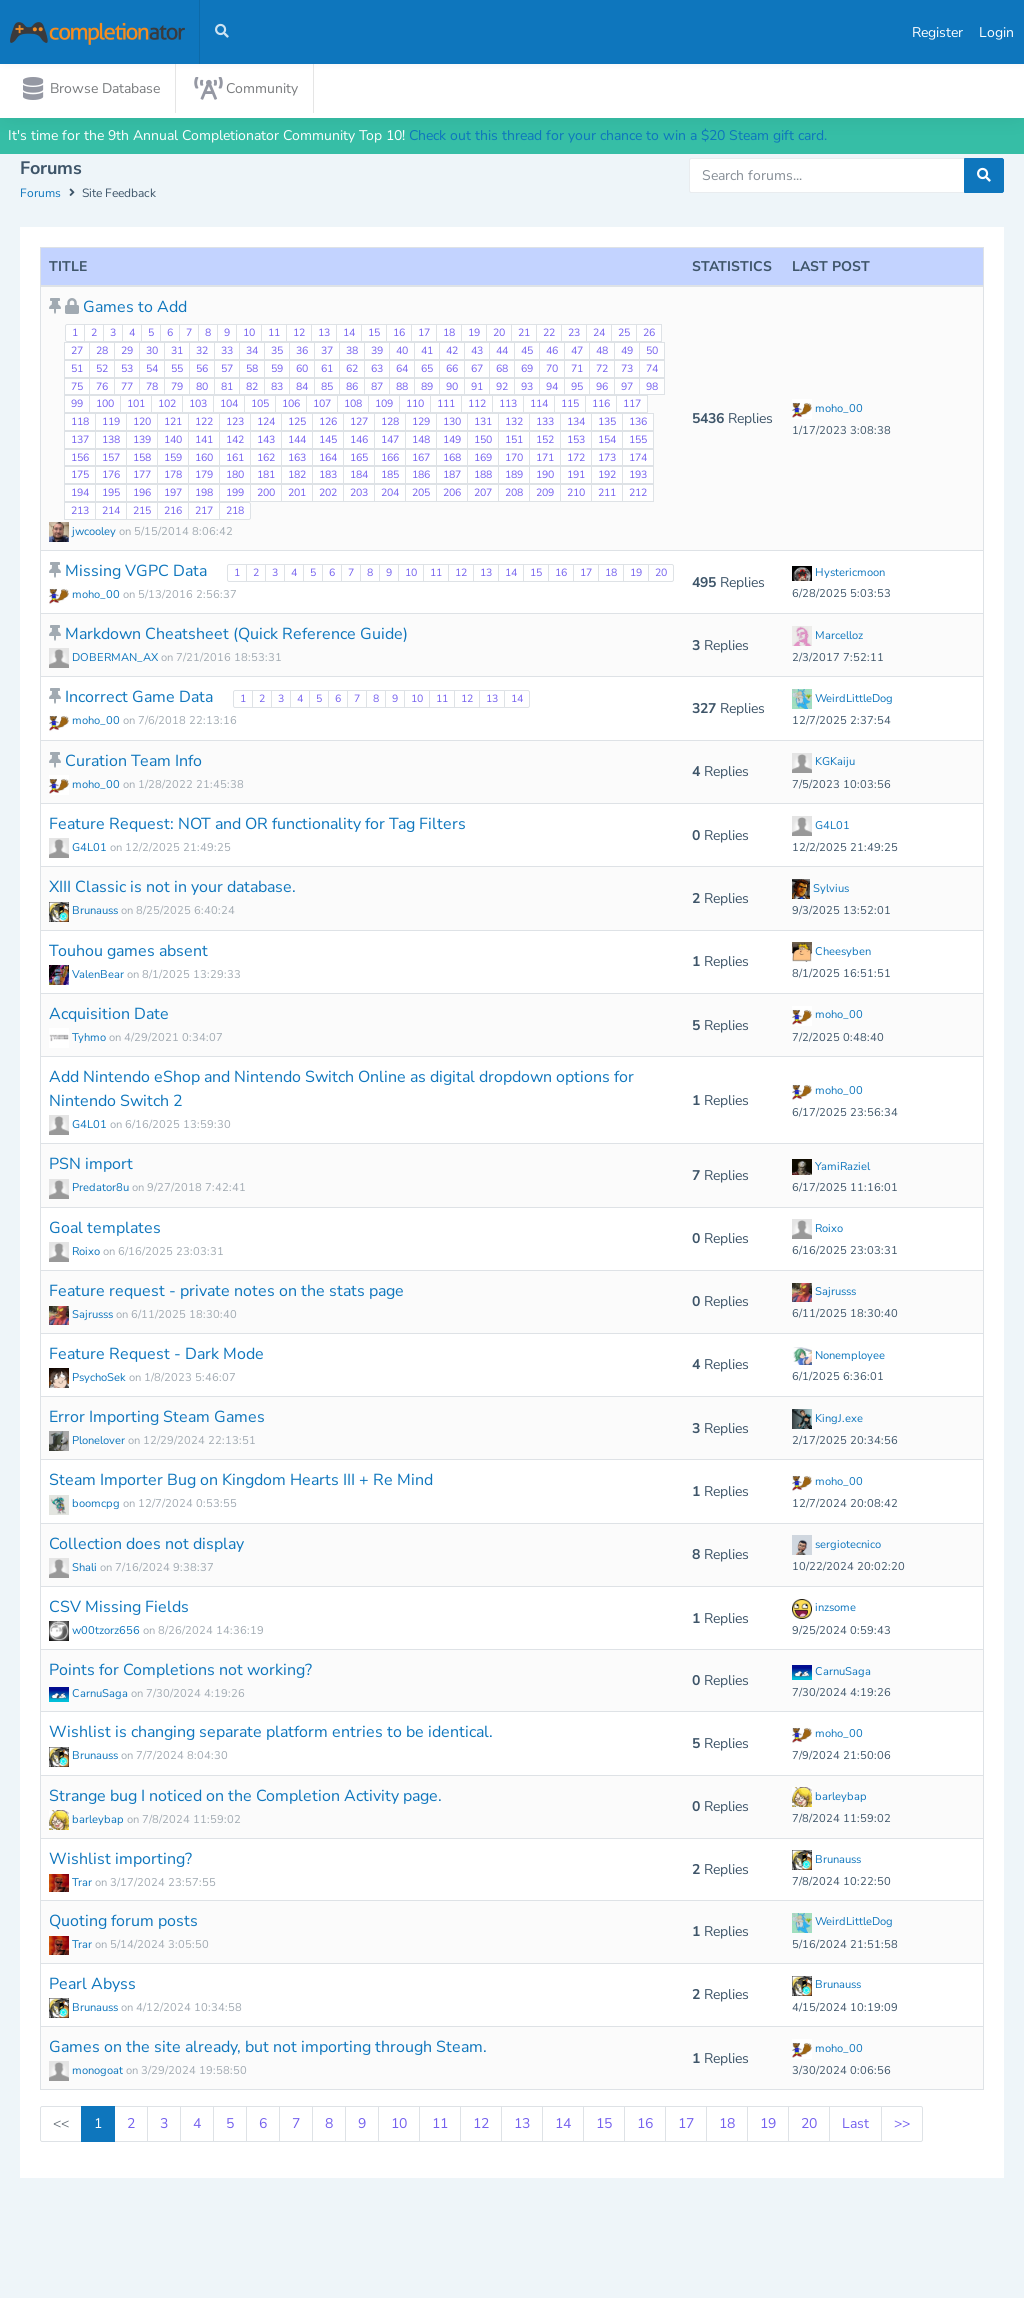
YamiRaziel (831, 1168)
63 (377, 370)
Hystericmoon (838, 574)
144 (297, 441)
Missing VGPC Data (138, 573)
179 (204, 477)
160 (204, 459)
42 (452, 352)
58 (252, 370)
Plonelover (88, 1442)
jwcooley (84, 533)
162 (266, 459)
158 (142, 459)
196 (142, 494)
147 (390, 441)
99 (77, 406)
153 (576, 441)
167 (421, 459)
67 (477, 370)
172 (576, 459)
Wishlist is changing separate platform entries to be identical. (271, 1734)
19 (474, 335)
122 (204, 423)
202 (328, 494)
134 (576, 423)
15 (374, 335)
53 (127, 370)
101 (136, 406)
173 (607, 459)
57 (227, 370)
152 (545, 441)
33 (227, 352)
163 (297, 459)
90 (452, 388)
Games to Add (135, 310)
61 (327, 370)
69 (527, 370)
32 (202, 352)
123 (235, 423)
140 (173, 441)
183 (328, 477)
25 (624, 335)
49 (627, 352)
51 (77, 370)
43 (477, 352)
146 (359, 441)
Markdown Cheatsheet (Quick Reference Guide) (236, 636)
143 (266, 441)
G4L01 (79, 849)
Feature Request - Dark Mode (156, 1356)
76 (102, 388)
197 (173, 494)
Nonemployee (838, 1357)
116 (601, 406)
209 (545, 494)
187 (452, 477)
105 (260, 406)
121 (173, 423)
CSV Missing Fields (119, 1609)
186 (421, 477)
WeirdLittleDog (842, 700)
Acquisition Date (109, 1016)
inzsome (824, 1610)
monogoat (87, 2072)
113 (508, 406)
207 (483, 494)
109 (384, 406)
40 (402, 352)
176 (111, 477)
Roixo (76, 1253)
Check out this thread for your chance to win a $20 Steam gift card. (618, 137)
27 (77, 352)
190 (545, 477)
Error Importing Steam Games (157, 1419)
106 (291, 406)
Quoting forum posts (123, 1923)
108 (353, 406)
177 (142, 477)
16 (399, 335)
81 (227, 388)
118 (80, 423)
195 (111, 494)
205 (421, 494)
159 (173, 459)
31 (177, 352)
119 (111, 423)
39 (377, 352)
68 (502, 370)
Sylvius (821, 890)
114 (539, 406)
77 (127, 388)
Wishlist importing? (120, 1861)
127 (359, 423)
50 (652, 352)
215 (142, 512)
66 (452, 370)
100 (105, 406)
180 (235, 477)
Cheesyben (831, 953)
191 (576, 477)
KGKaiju (823, 763)
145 (328, 441)
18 (449, 335)
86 (352, 388)
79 (177, 388)
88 (402, 388)
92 (502, 388)
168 (452, 459)
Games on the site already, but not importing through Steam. (268, 2049)
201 (297, 494)
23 (574, 335)
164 (328, 459)
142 (235, 441)
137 (80, 441)
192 (607, 477)
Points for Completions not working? (180, 1672)
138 (111, 441)
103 (198, 406)
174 (638, 459)
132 (514, 423)
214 (111, 512)
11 (274, 335)
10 (249, 335)
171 (545, 459)
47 (577, 352)
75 (77, 388)
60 (302, 370)
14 (349, 335)
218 (235, 512)
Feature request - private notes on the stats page (226, 1293)
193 (638, 477)
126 (328, 423)
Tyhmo (79, 1039)
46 (552, 352)
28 (102, 352)
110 (415, 406)
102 (167, 406)
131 (483, 423)
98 (652, 388)
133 (545, 423)
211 (607, 494)
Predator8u (90, 1190)
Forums (40, 196)
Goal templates (105, 1230)
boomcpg (86, 1506)
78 (152, 388)
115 (570, 406)
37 (327, 352)
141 (204, 441)
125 (297, 423)
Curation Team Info (133, 763)
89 (427, 388)
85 (327, 388)
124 (266, 423)
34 (252, 352)
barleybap (88, 1821)
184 (359, 477)
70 (552, 370)
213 (80, 512)
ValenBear (88, 976)
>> (902, 2126)
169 (483, 459)
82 (252, 388)
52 (102, 370)
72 (602, 370)
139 (142, 441)
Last (855, 2126)
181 (266, 477)
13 (324, 335)
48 (602, 352)
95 (577, 388)
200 (266, 494)
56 (202, 370)
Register (937, 32)
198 (204, 494)
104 (229, 406)
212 (638, 494)
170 (514, 459)
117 (632, 406)
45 (527, 352)
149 (452, 441)
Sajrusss (82, 1316)
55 (177, 370)
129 (421, 423)
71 (577, 370)
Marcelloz (827, 637)
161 (235, 459)
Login (996, 32)
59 (277, 370)
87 (377, 388)
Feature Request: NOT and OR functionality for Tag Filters (257, 826)
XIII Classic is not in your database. (172, 890)
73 (627, 370)
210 (576, 494)
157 (111, 459)
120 (142, 423)
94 (552, 388)
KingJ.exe (827, 1420)
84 (302, 388)
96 (602, 388)
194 (80, 494)
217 (204, 512)
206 (452, 494)
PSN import (91, 1167)
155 (638, 441)
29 (127, 352)
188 (483, 477)
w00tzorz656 (96, 1632)
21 (524, 335)
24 (599, 335)
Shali (74, 1569)
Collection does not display (146, 1546)
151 (514, 441)
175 (80, 477)
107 (322, 406)
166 (390, 459)
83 (277, 388)
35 (277, 352)
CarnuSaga (90, 1695)
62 (352, 370)
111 (446, 406)
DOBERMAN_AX (105, 659)
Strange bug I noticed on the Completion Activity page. (245, 1798)
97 (627, 388)
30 (152, 352)
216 (173, 512)
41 (427, 352)
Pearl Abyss (92, 1986)
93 (527, 388)
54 (152, 370)
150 (483, 441)
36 (302, 352)
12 (299, 335)
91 (477, 388)
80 (202, 388)
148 (421, 441)
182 (297, 477)
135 (607, 423)
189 (514, 477)
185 (390, 477)
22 (549, 335)
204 (390, 494)
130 (452, 423)
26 (649, 335)
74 (652, 370)
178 (173, 477)
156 (80, 459)
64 (402, 370)
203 (359, 494)
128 (390, 423)
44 (502, 352)
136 (638, 423)
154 (607, 441)
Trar (72, 1884)
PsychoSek (89, 1379)
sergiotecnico (836, 1546)
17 (424, 335)
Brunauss (85, 913)
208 (514, 494)
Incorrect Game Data (141, 700)
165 (359, 459)
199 (235, 494)
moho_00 (827, 410)
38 (352, 352)
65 (427, 370)
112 (477, 406)
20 (499, 335)
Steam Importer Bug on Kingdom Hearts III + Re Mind (241, 1483)
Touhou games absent (128, 953)
